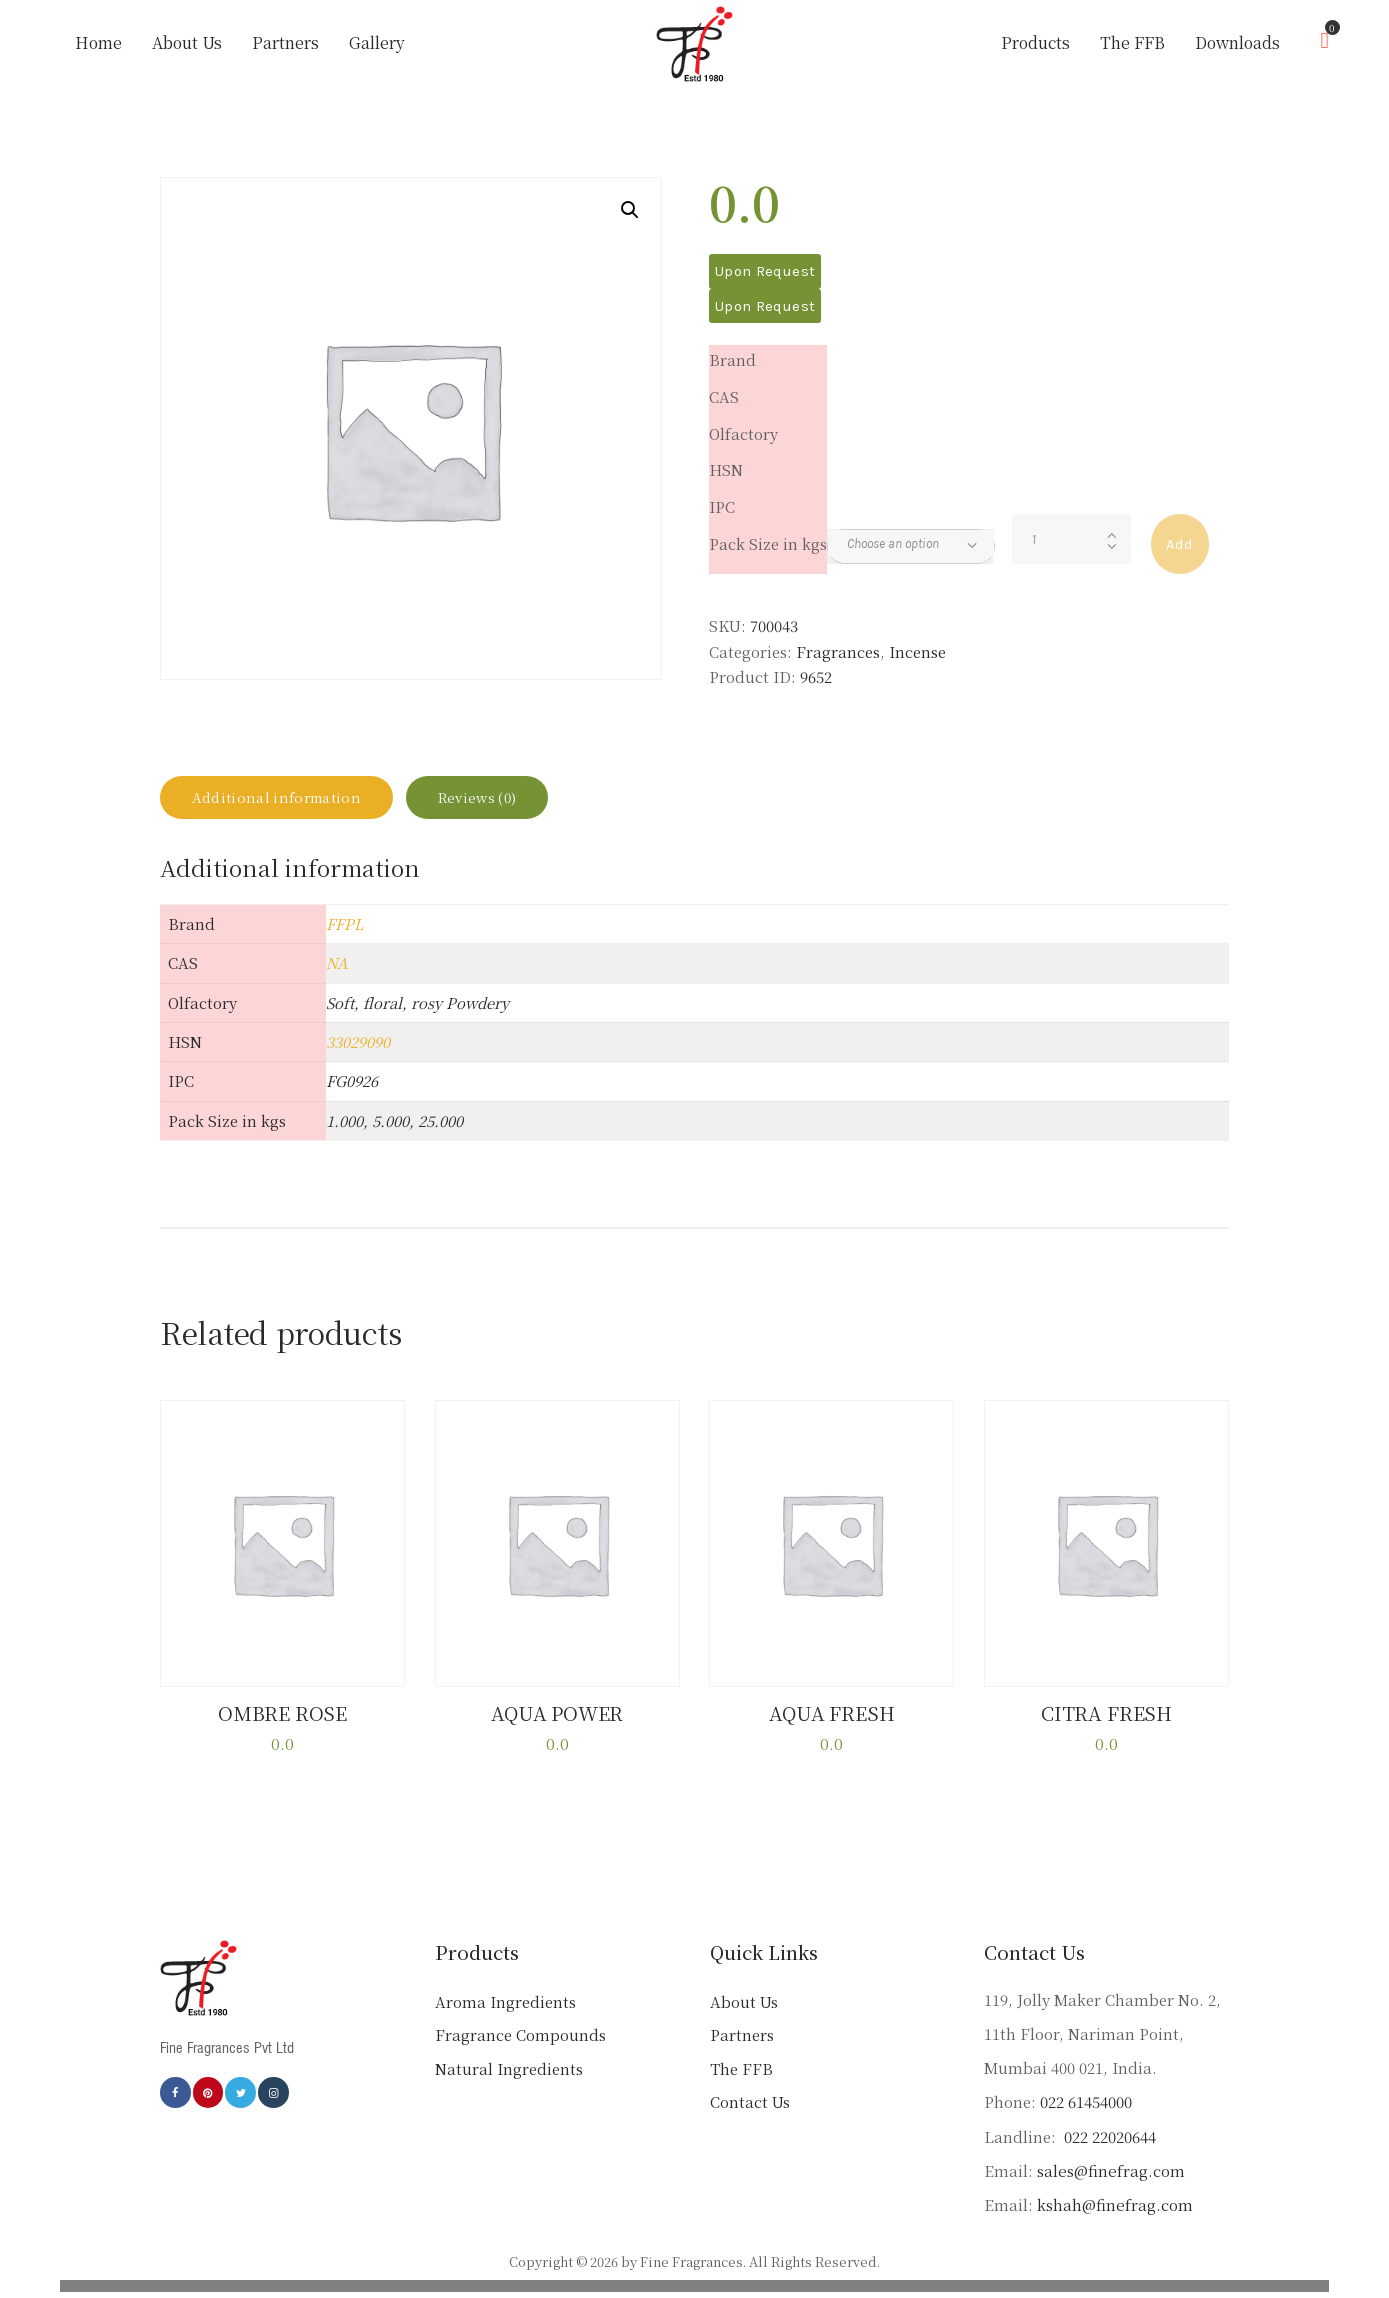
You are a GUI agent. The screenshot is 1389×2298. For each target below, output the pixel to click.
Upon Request (765, 271)
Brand (732, 359)
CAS (724, 396)
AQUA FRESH (832, 1729)
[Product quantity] (1071, 539)
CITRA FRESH (1106, 1729)
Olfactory (743, 433)
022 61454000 (1086, 2115)
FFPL (344, 940)
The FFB (741, 2082)
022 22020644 (1108, 2150)
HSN (726, 469)
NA (337, 980)
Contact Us (750, 2115)
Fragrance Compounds (520, 2048)
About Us (744, 2015)
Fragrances (838, 651)
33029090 (358, 1058)
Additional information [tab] (294, 805)
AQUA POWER (557, 1729)
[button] (630, 210)
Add (1180, 544)
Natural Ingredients (509, 2082)
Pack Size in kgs (768, 543)
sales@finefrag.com (1110, 2184)
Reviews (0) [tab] (527, 805)
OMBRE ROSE (282, 1729)
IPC (722, 506)
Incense (917, 651)
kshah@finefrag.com (1114, 2218)
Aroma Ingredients (505, 2015)
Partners (742, 2048)
